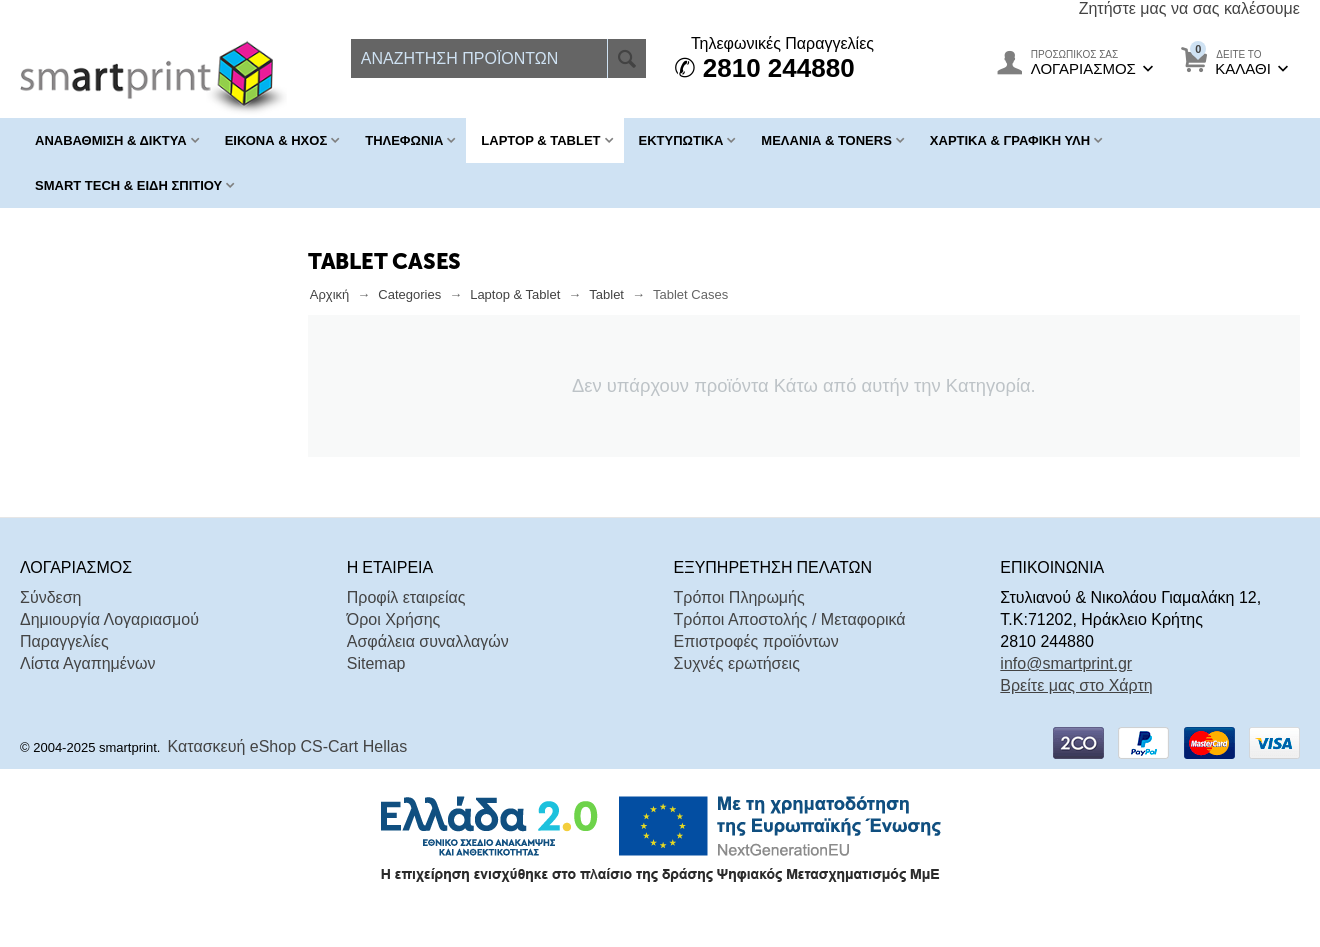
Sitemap (376, 698)
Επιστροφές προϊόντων (756, 676)
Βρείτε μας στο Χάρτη (1076, 720)
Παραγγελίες (64, 676)
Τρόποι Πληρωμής (739, 632)
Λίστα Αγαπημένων (87, 698)
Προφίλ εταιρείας (406, 632)
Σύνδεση (50, 632)
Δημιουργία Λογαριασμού (109, 654)
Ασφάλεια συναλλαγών (428, 676)
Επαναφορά (226, 463)
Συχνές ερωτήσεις (737, 698)
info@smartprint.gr (1066, 698)
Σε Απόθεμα (99, 410)
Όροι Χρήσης (394, 654)
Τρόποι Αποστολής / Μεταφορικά (790, 654)
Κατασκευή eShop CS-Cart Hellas (288, 781)
